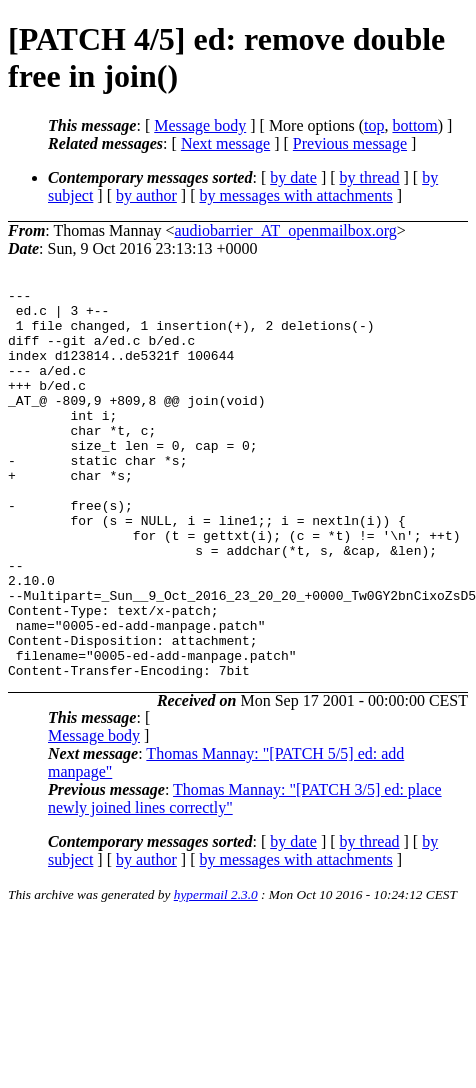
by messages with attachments (296, 195)
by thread (370, 177)
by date (293, 177)
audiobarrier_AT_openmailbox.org (286, 230)
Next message (225, 143)
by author (146, 195)
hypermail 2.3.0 (216, 972)
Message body (200, 125)
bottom (414, 125)
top (374, 125)
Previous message (350, 143)
